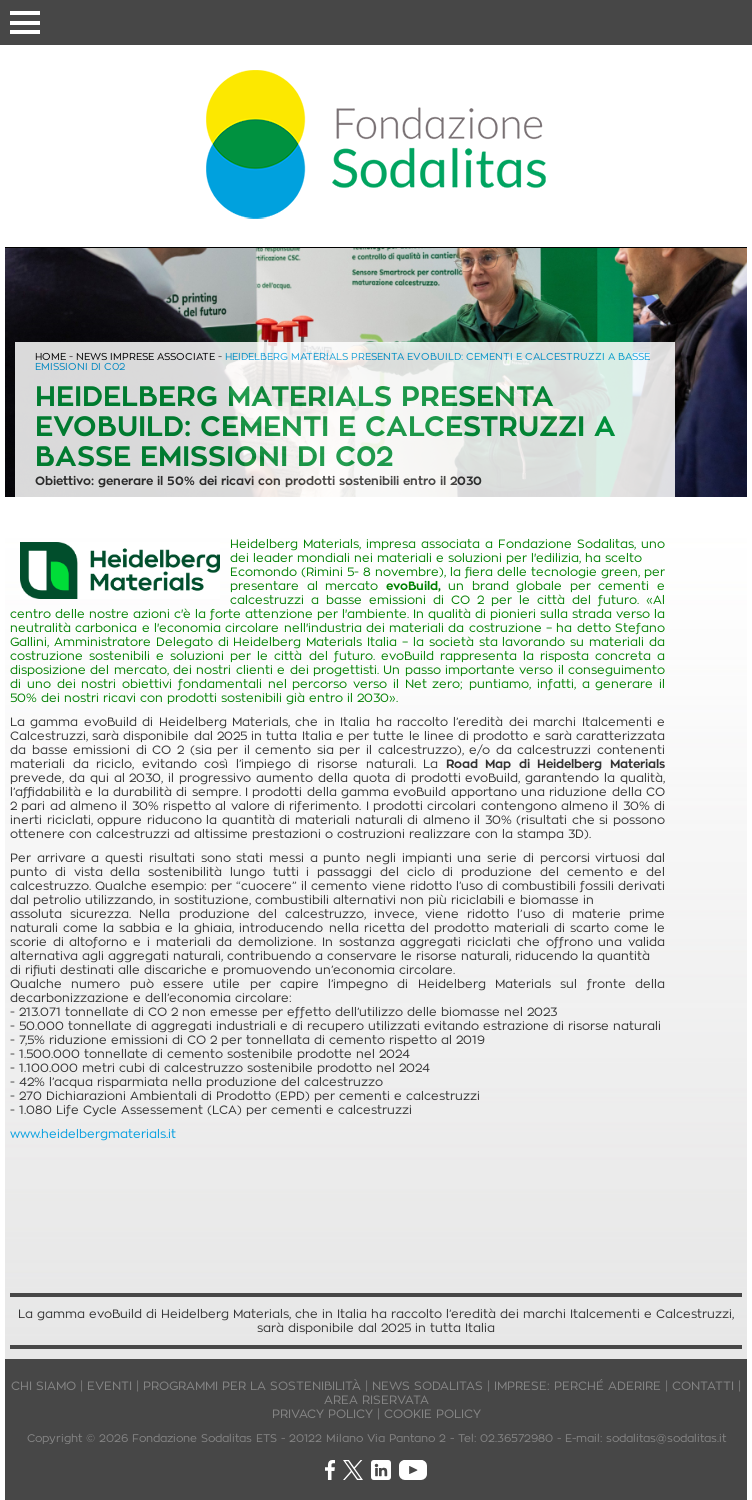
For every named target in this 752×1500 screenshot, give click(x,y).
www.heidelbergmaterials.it (93, 1133)
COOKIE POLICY (432, 1413)
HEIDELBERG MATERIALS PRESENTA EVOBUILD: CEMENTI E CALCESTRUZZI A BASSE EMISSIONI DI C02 (342, 361)
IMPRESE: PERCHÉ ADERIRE (577, 1385)
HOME (50, 356)
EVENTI (109, 1385)
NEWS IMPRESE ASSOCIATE (145, 356)
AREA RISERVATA (376, 1399)
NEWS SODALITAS (427, 1385)
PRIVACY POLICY (322, 1413)
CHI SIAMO (43, 1385)
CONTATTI (703, 1385)
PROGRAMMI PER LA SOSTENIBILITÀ (252, 1385)
